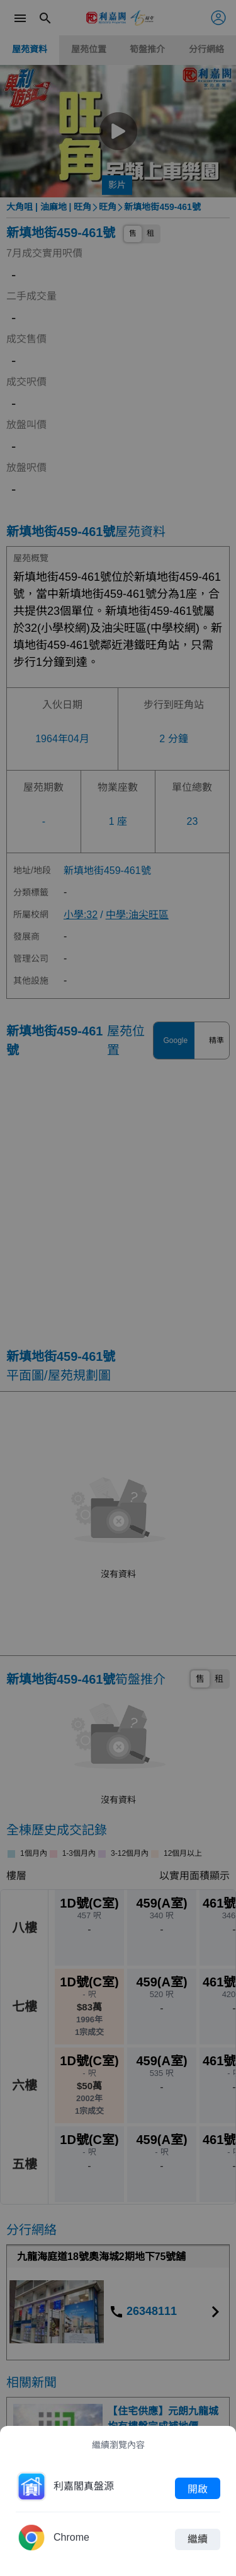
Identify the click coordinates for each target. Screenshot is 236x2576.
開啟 (198, 2488)
